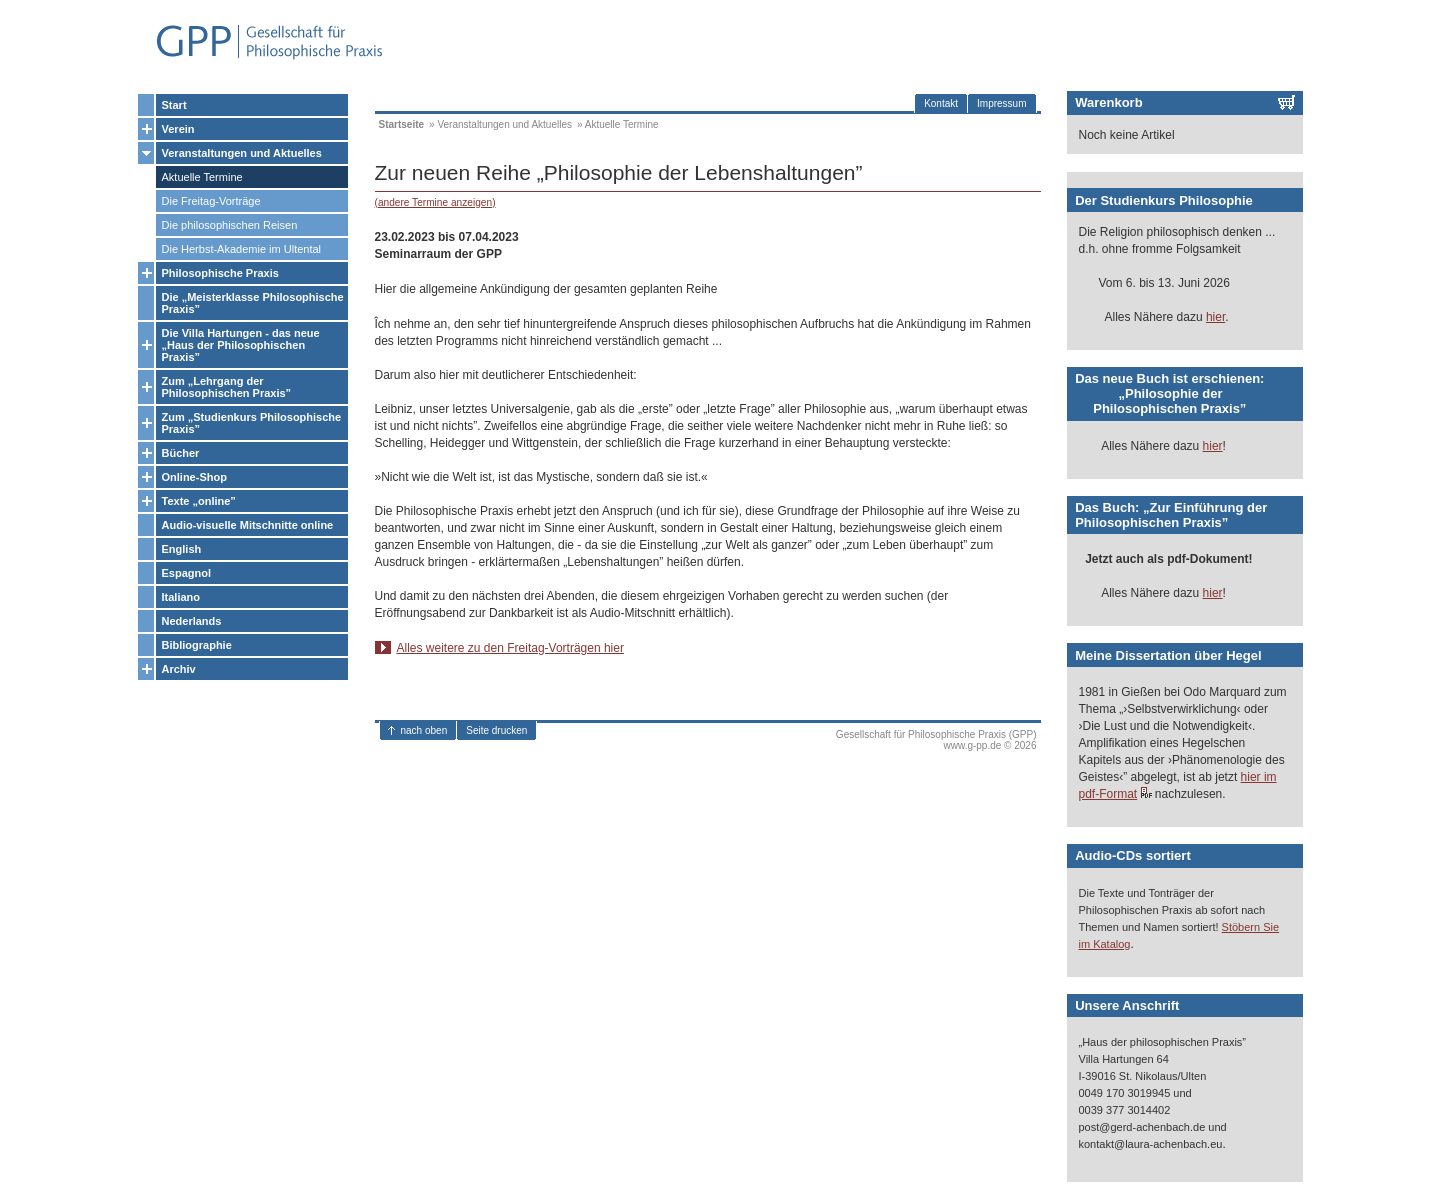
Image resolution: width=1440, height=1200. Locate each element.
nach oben (424, 730)
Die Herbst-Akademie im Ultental (242, 249)
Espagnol (187, 573)
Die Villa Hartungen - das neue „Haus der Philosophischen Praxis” (241, 345)
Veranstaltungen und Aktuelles (242, 153)
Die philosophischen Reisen (230, 225)
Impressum (1001, 103)
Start (174, 105)
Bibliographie (197, 645)
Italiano (181, 597)
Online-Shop (194, 477)
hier (1215, 317)
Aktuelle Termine (202, 177)
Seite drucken (496, 730)
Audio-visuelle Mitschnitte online (248, 525)
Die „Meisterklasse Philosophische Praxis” (253, 303)
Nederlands (192, 621)
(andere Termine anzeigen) (435, 202)
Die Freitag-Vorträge (211, 201)
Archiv (179, 669)
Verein (178, 129)
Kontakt (941, 103)
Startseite (402, 124)
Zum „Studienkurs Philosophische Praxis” (252, 423)
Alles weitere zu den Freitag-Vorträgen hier (510, 648)
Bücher (181, 453)
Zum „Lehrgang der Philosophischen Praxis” (227, 387)
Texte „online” (199, 501)
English (182, 549)
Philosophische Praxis (220, 273)
